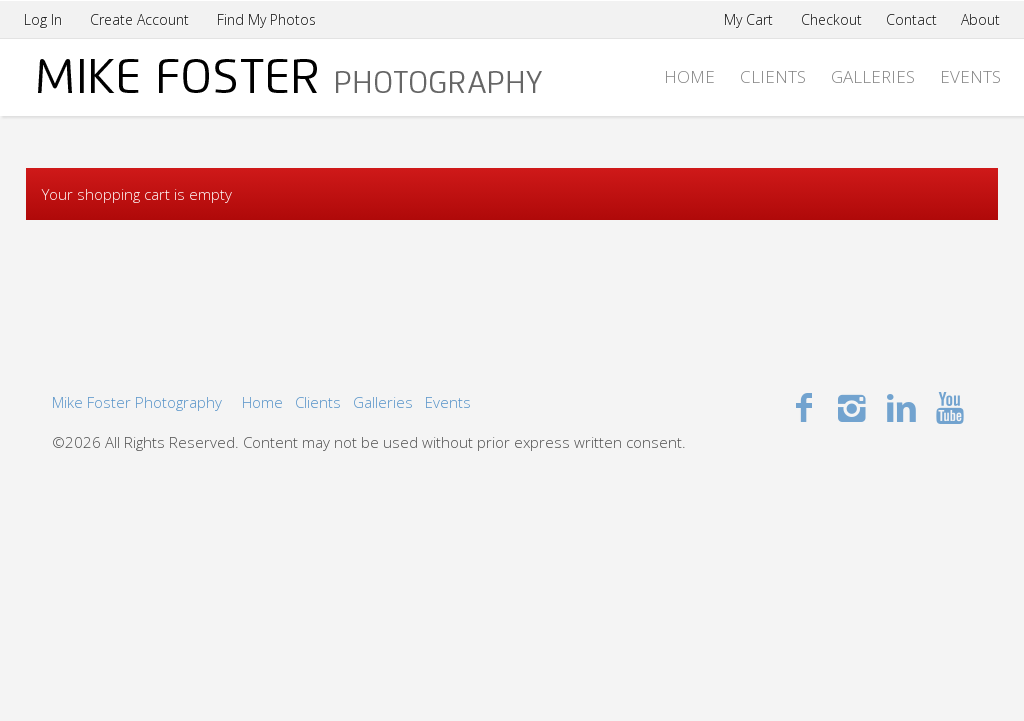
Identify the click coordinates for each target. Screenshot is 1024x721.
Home (689, 76)
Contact (911, 19)
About (980, 19)
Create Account (139, 19)
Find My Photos (266, 19)
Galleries (873, 76)
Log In (43, 19)
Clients (773, 76)
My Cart (750, 19)
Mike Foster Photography (137, 402)
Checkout (831, 19)
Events (970, 76)
